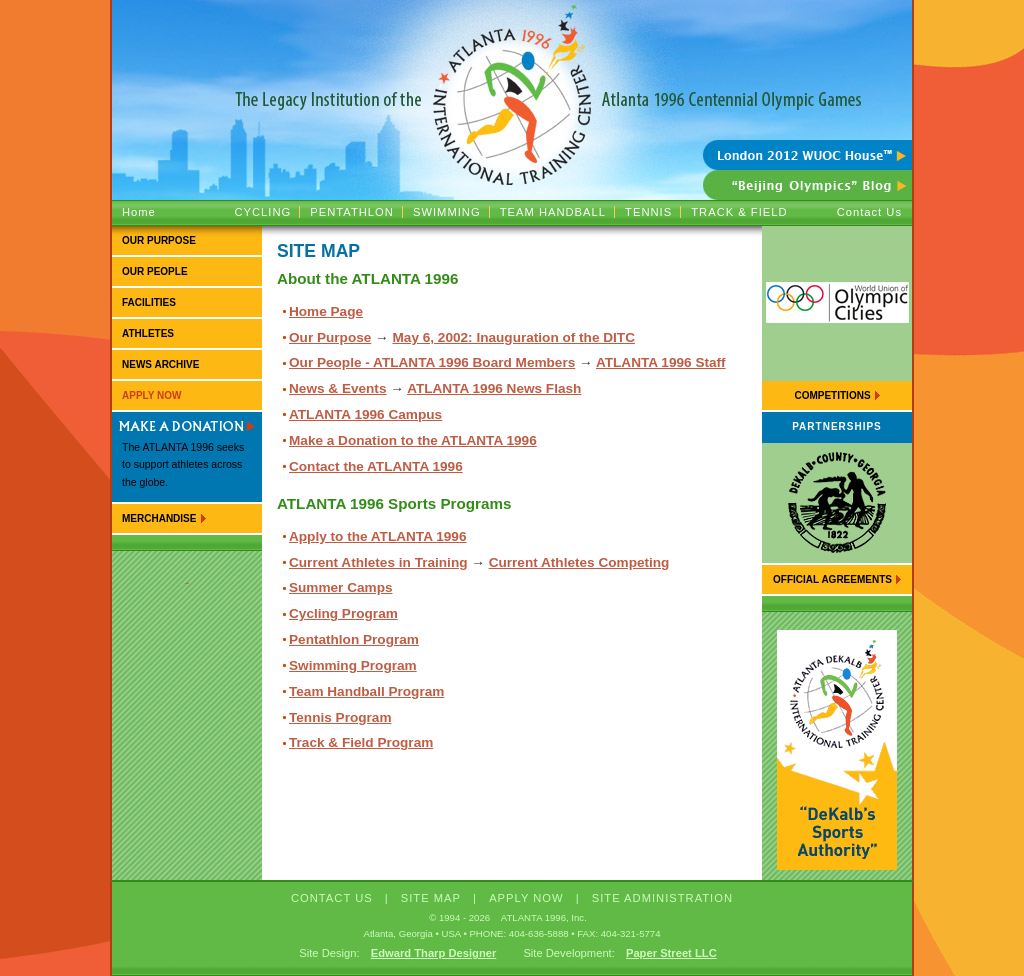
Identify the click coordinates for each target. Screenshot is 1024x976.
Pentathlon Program (354, 639)
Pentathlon (352, 212)
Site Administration (662, 898)
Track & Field (739, 212)
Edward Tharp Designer (434, 953)
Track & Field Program (361, 742)
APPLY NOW (526, 898)
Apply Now (151, 395)
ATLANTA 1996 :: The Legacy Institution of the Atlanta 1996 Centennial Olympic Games (512, 70)
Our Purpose (159, 240)
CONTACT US (332, 898)
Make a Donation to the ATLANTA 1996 (413, 440)
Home (139, 212)
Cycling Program (343, 613)
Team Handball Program (366, 691)
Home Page (326, 311)
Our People (155, 271)
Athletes (148, 333)
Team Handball (553, 212)
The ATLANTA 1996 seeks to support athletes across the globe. (183, 465)
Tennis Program (340, 717)
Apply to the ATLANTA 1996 (377, 536)
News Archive (160, 364)
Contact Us (869, 212)
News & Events (337, 388)
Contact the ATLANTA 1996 (376, 466)
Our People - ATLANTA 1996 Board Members (432, 362)
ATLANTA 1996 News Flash (494, 388)
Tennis (648, 212)
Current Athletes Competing (579, 562)
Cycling (262, 212)
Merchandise (159, 518)
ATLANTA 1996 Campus (365, 414)
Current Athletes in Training (378, 562)
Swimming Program (353, 665)
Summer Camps (341, 587)
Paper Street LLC (671, 953)
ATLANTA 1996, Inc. (544, 917)
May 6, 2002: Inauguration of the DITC (514, 337)
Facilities (149, 302)
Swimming (447, 212)
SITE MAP (431, 898)
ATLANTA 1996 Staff (661, 362)
